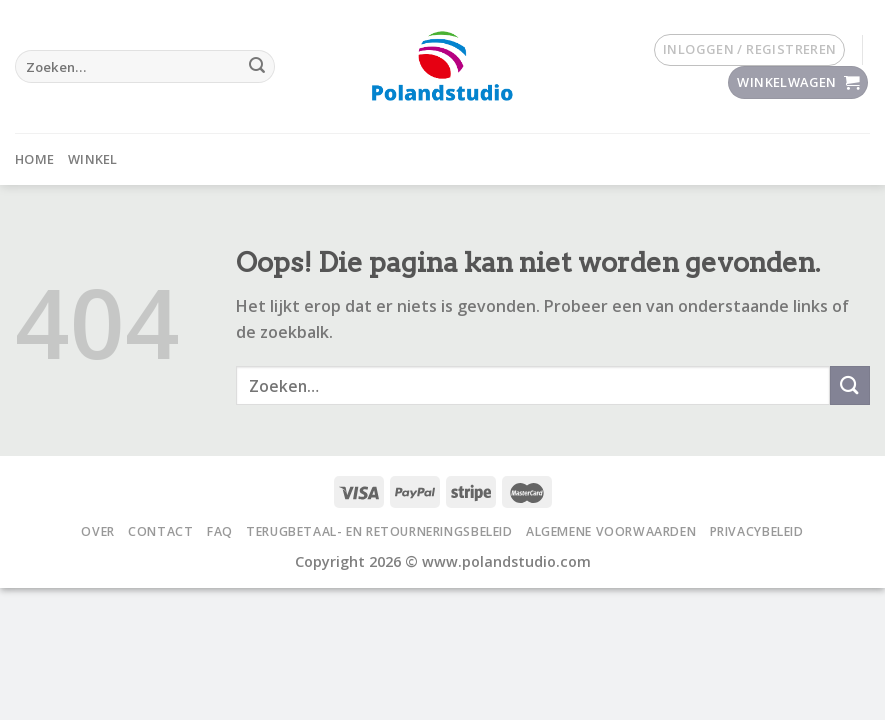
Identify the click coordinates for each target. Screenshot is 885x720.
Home (34, 159)
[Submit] (257, 67)
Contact (160, 531)
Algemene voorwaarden (611, 531)
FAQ (220, 531)
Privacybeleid (757, 531)
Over (97, 531)
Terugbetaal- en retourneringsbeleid (379, 531)
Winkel (93, 159)
